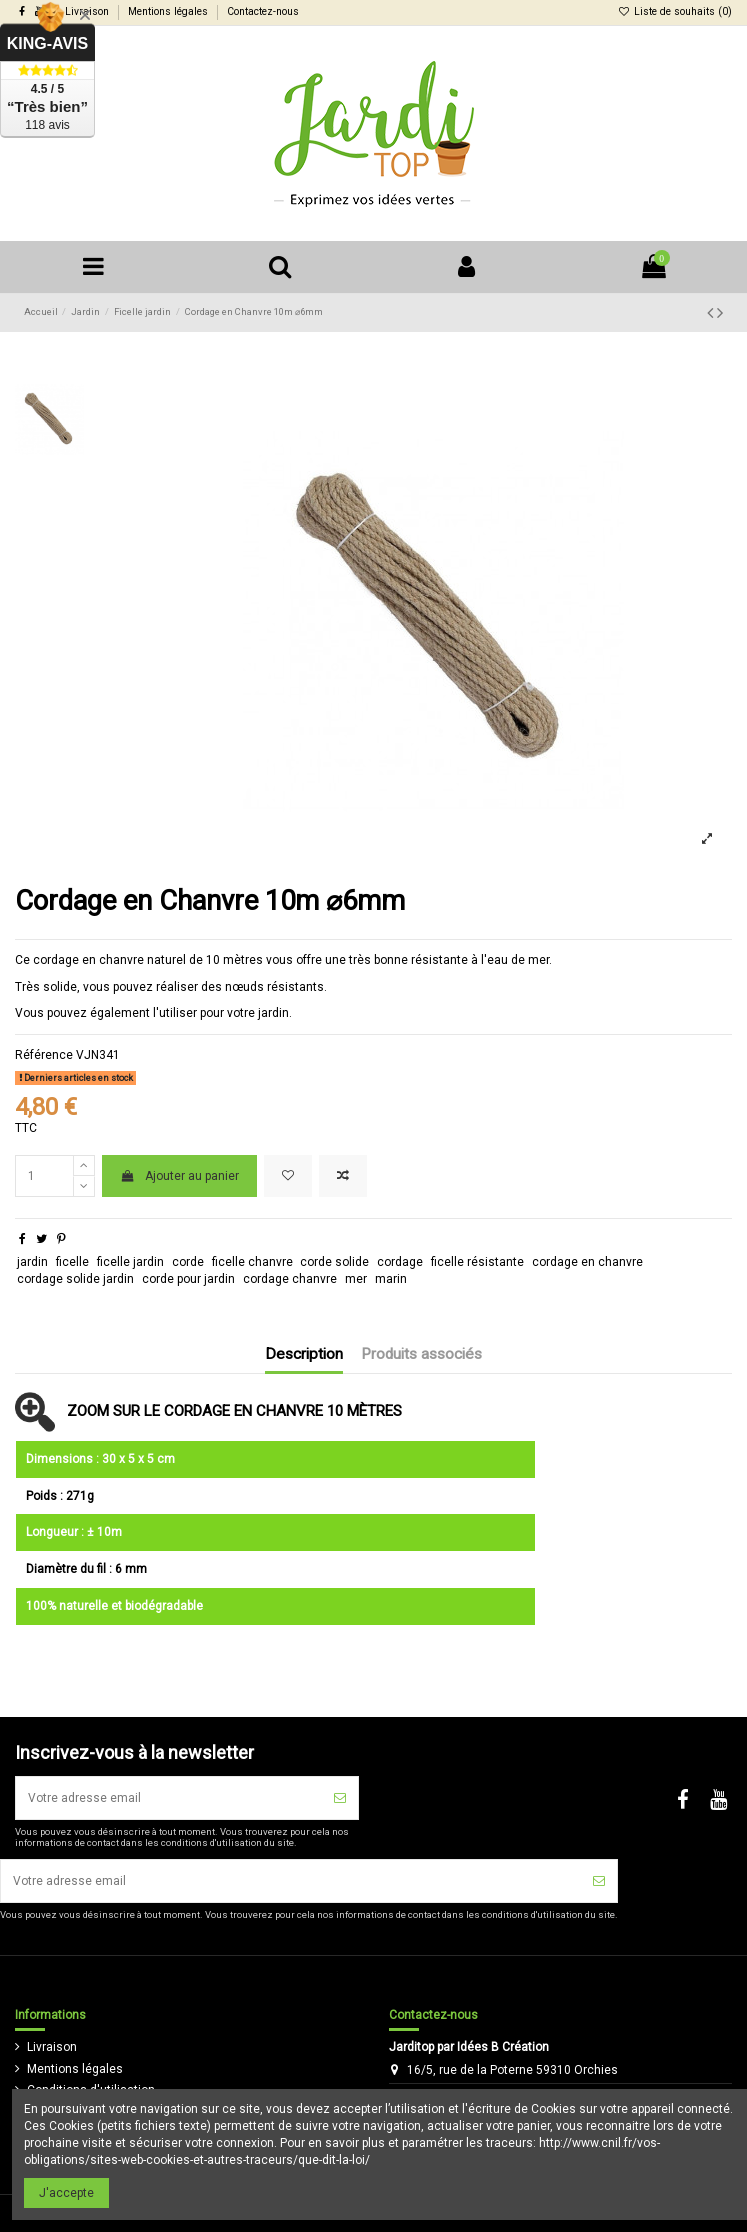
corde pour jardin (188, 1279)
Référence (44, 1055)
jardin (32, 1262)
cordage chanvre (290, 1279)
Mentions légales (169, 11)
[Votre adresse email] (169, 1798)
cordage (400, 1262)
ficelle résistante (477, 1262)
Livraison (52, 2047)
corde (188, 1262)
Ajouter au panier (179, 1176)
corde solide (334, 1262)
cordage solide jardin (75, 1279)
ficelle (72, 1262)
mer (356, 1279)
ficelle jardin (130, 1262)
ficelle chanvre (252, 1262)
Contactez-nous (263, 11)
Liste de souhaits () (675, 11)
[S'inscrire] (340, 1798)
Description (304, 1354)
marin (391, 1279)
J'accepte (66, 2193)
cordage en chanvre (587, 1262)
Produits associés (421, 1354)
